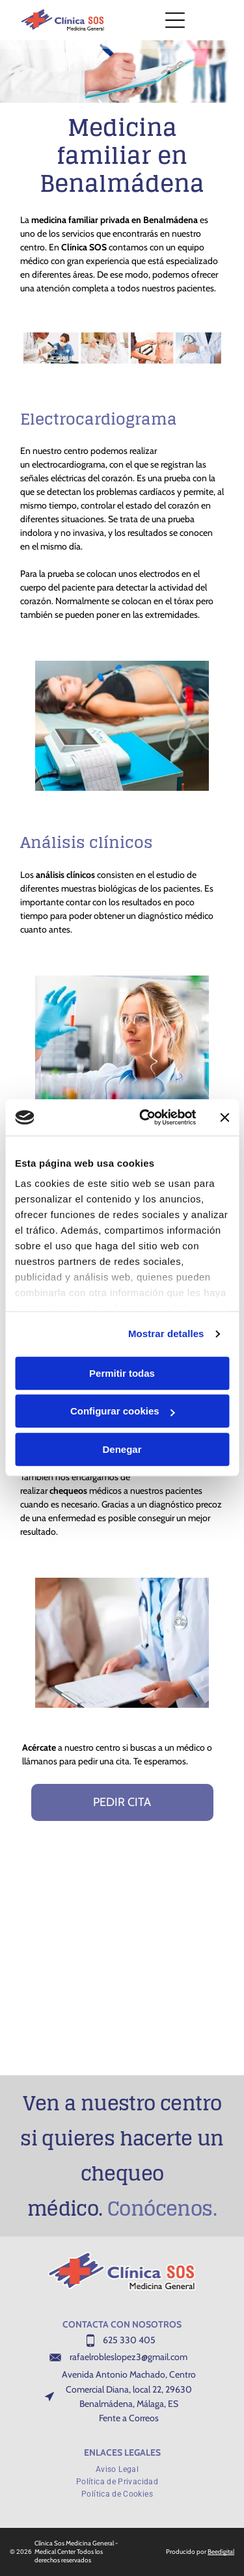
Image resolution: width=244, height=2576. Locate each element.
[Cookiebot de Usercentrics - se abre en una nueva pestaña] (145, 1117)
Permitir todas (122, 1373)
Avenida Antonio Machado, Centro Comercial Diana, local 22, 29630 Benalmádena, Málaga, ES (129, 2389)
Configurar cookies (122, 1411)
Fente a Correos (129, 2418)
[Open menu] (175, 20)
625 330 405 (129, 2340)
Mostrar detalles (166, 1334)
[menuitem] (122, 2468)
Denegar (121, 1449)
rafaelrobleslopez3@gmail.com (128, 2357)
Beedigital (221, 2551)
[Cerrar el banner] (224, 1117)
